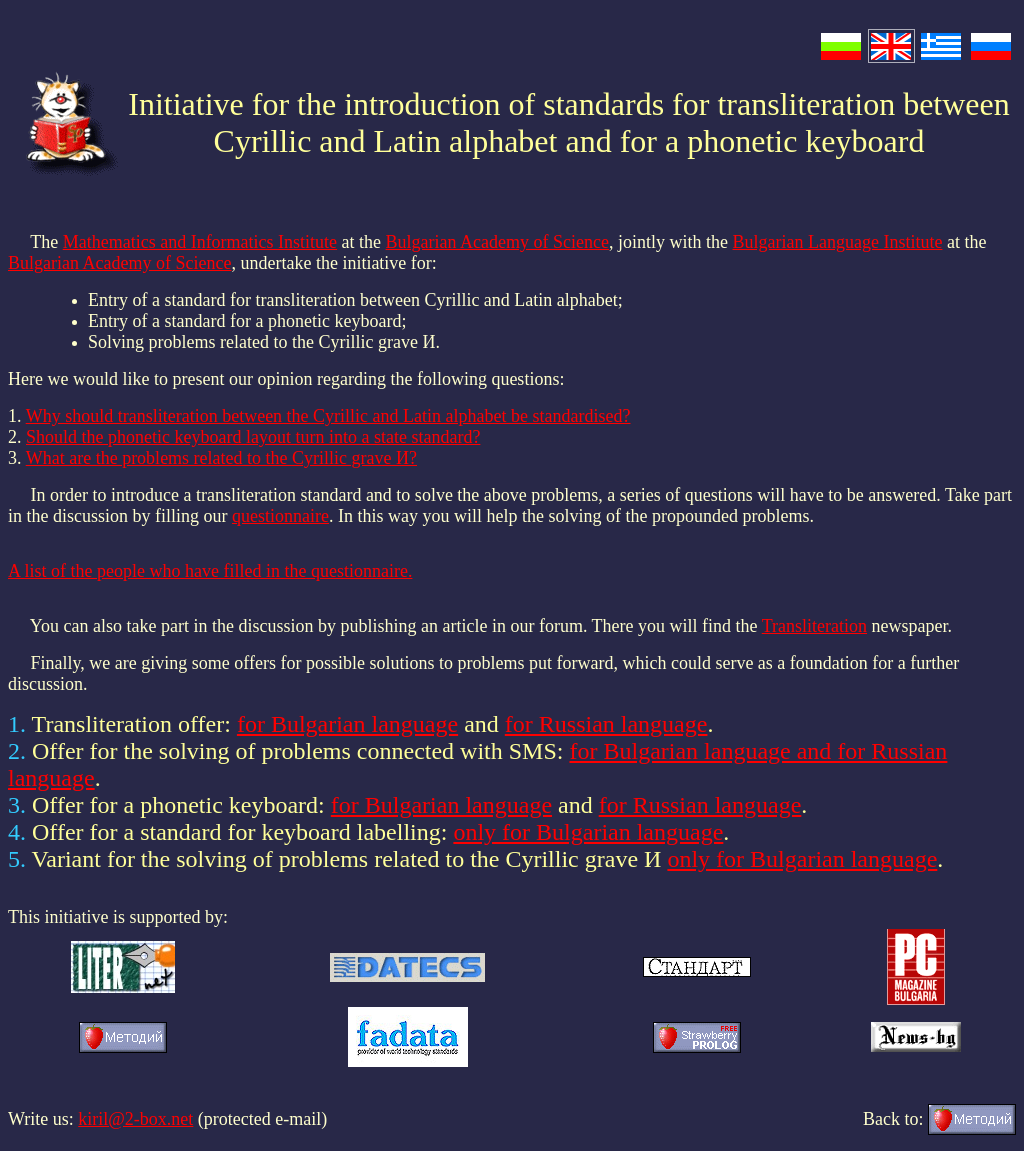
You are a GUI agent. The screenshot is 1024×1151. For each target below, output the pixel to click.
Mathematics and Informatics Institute (200, 242)
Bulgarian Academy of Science (497, 242)
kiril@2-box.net (135, 1119)
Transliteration (814, 626)
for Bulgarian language (347, 724)
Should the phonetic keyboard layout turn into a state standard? (253, 437)
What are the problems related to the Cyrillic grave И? (221, 458)
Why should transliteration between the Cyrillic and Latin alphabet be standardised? (328, 416)
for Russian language (606, 724)
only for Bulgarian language (588, 832)
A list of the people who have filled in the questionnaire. (210, 571)
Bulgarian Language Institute (838, 242)
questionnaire (280, 516)
